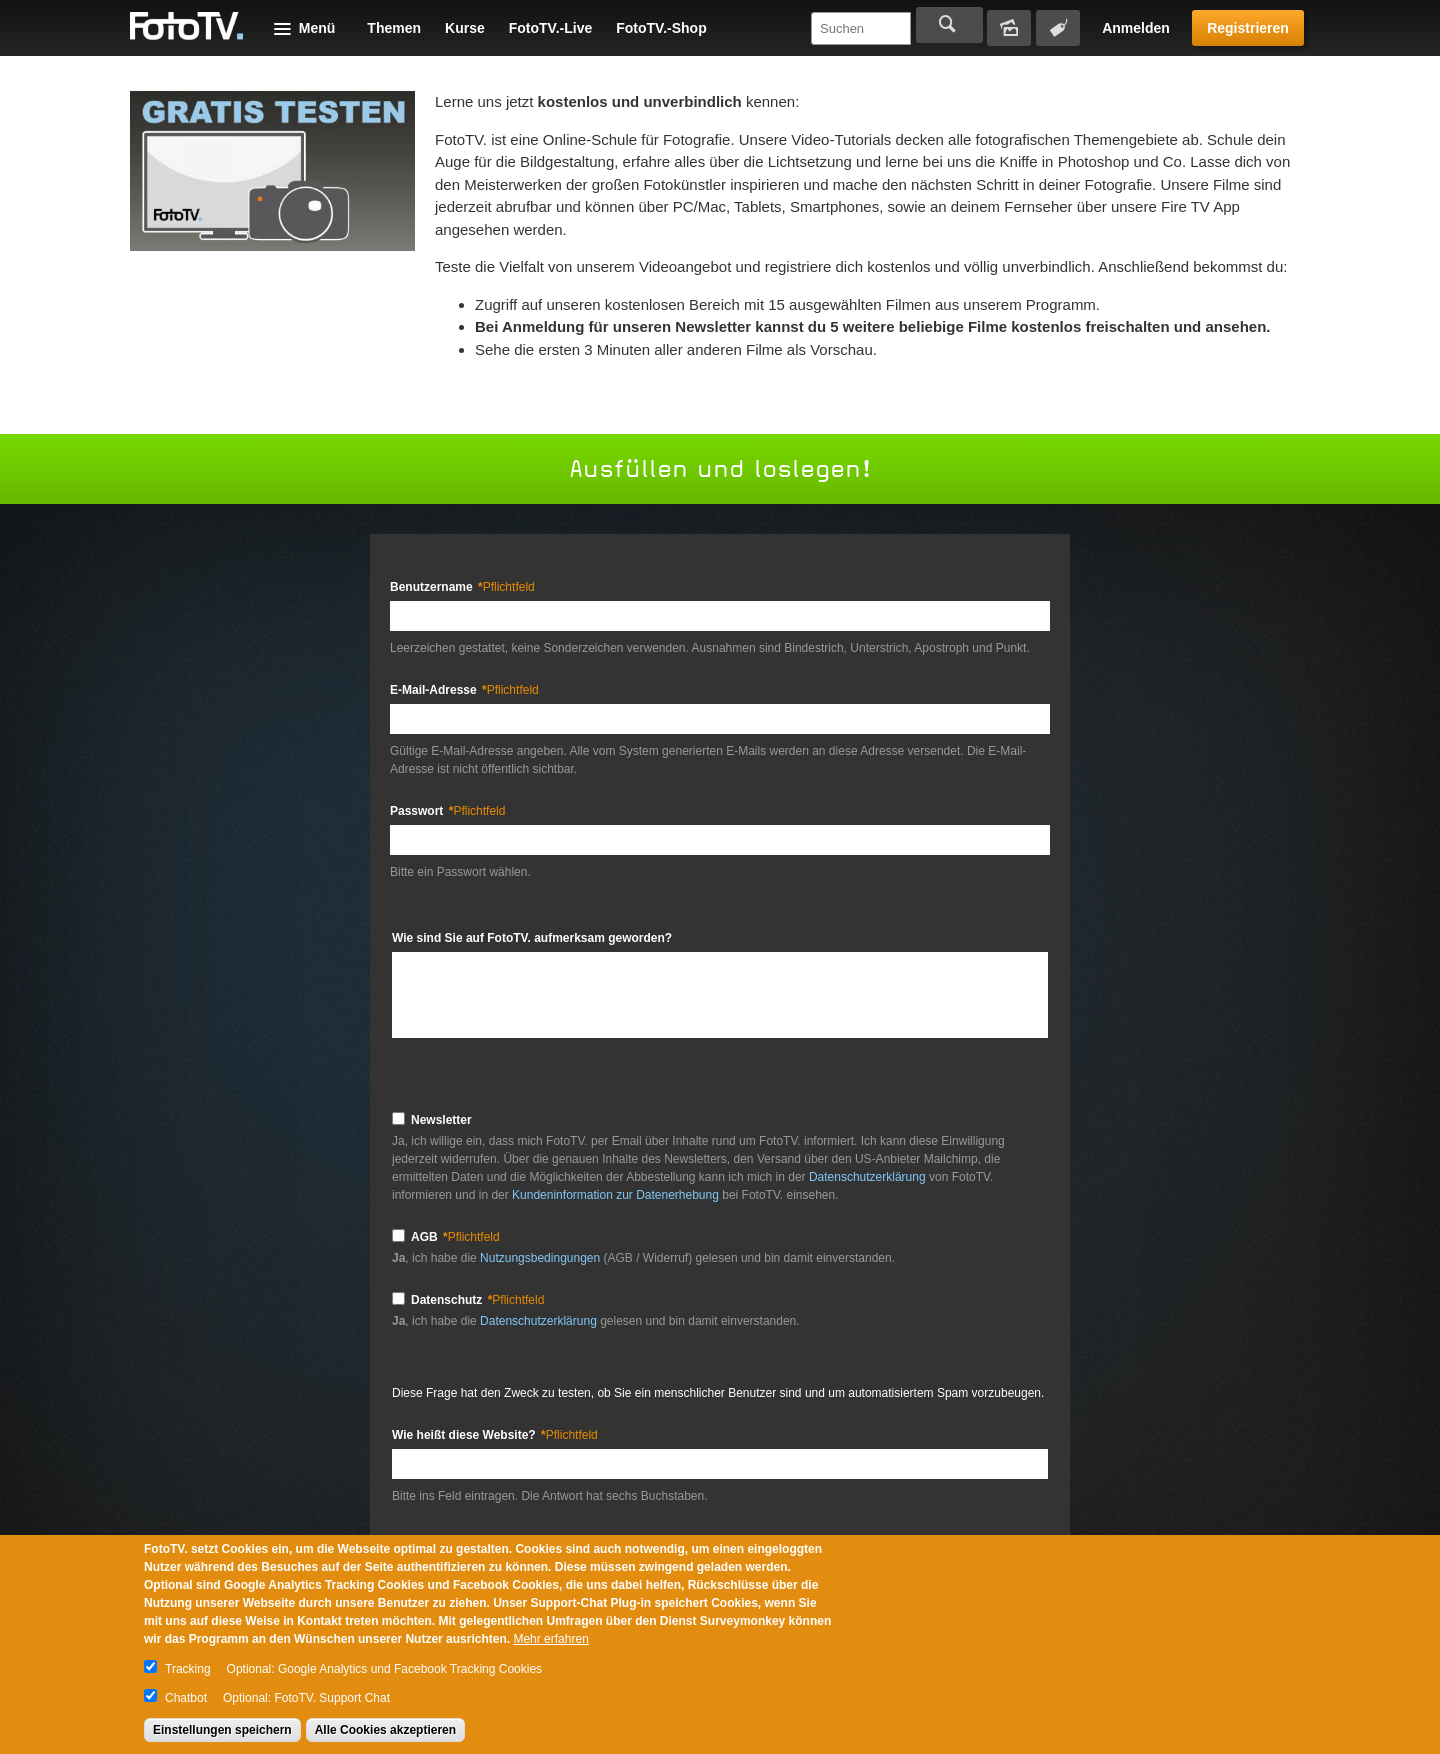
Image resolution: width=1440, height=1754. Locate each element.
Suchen (949, 25)
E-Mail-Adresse (464, 690)
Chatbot (186, 1698)
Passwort (447, 811)
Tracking (188, 1669)
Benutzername (462, 587)
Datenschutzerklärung (867, 1177)
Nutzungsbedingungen (541, 1258)
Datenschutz (477, 1300)
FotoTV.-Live (551, 28)
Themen (394, 28)
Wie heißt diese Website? (495, 1435)
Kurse (465, 28)
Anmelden (1136, 28)
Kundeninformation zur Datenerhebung (615, 1195)
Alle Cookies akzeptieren (385, 1730)
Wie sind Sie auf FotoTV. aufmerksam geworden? (532, 938)
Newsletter (441, 1120)
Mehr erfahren (550, 1639)
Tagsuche (1058, 28)
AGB (455, 1237)
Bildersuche (1009, 28)
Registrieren (1248, 28)
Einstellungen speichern (222, 1730)
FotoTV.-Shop (661, 28)
